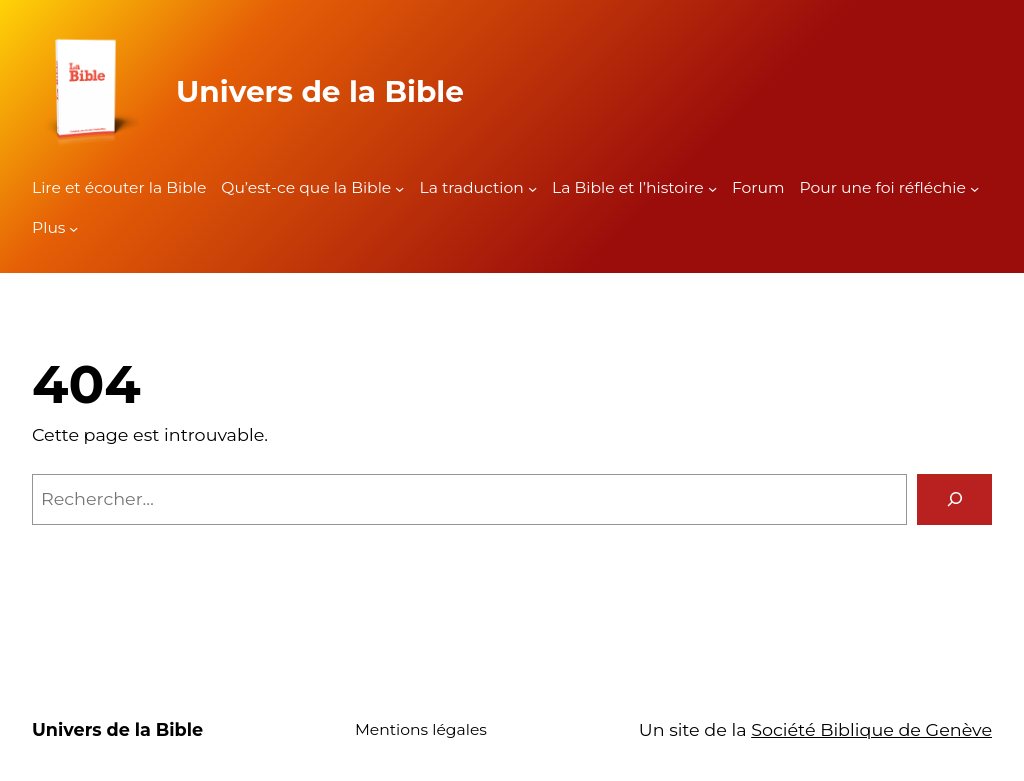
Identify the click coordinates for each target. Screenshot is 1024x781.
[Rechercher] (954, 499)
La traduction (471, 187)
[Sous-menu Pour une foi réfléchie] (974, 188)
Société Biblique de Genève (871, 729)
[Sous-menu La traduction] (532, 188)
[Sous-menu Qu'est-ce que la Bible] (399, 188)
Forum (758, 187)
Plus (48, 227)
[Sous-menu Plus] (73, 228)
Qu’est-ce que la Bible (306, 187)
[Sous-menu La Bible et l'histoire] (712, 188)
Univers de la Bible (320, 91)
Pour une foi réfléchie (883, 187)
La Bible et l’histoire (628, 187)
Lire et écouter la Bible (119, 187)
